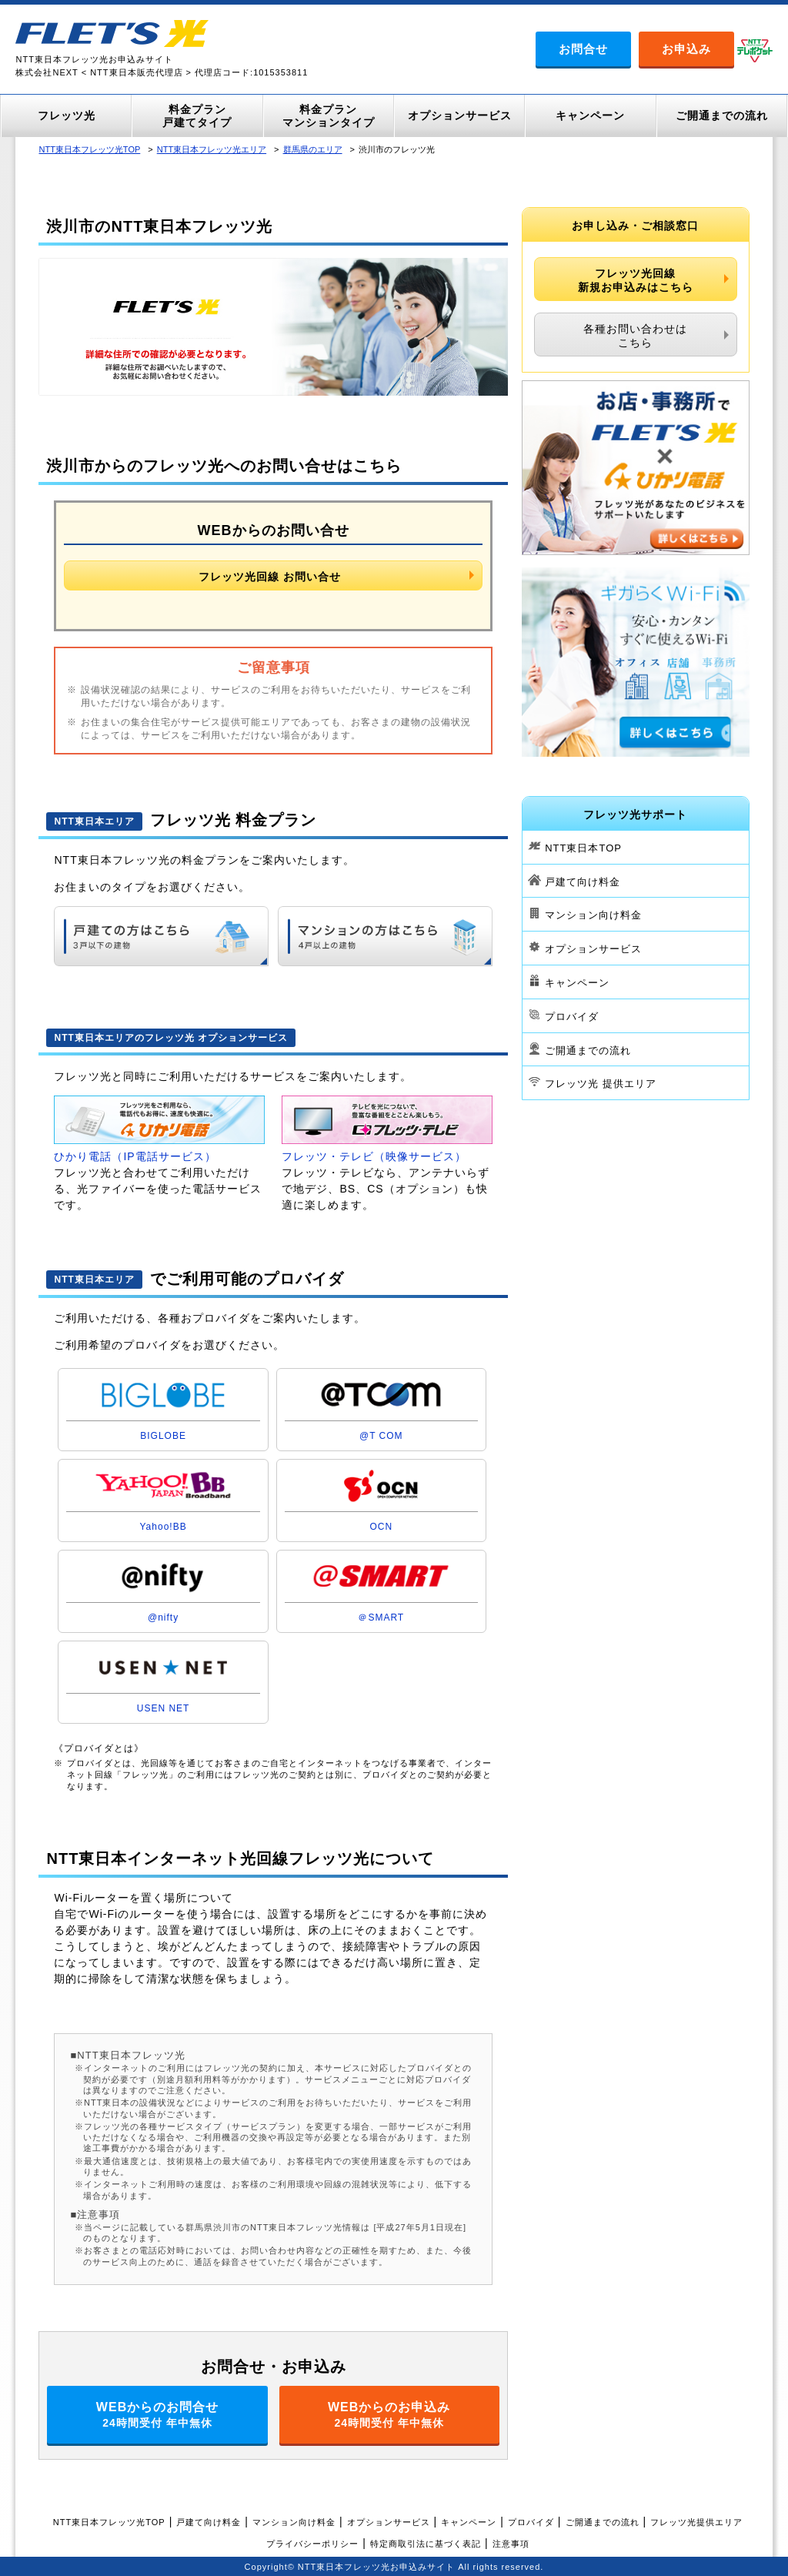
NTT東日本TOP (583, 848)
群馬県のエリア (312, 149)
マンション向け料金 (593, 915)
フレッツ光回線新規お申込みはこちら (635, 280)
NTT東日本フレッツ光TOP (89, 149)
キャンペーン (577, 983)
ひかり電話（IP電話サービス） (134, 1156)
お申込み (686, 48)
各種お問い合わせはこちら (635, 336)
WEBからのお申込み (389, 2414)
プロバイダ (572, 1016)
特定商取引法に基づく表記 (425, 2543)
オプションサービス (593, 949)
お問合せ (583, 48)
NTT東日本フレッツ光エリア (211, 149)
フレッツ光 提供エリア (600, 1083)
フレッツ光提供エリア (696, 2522)
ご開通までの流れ (588, 1049)
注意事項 (510, 2543)
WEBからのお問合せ (157, 2414)
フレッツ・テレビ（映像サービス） (374, 1156)
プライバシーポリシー (312, 2543)
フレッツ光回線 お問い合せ (270, 576)
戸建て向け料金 (582, 881)
